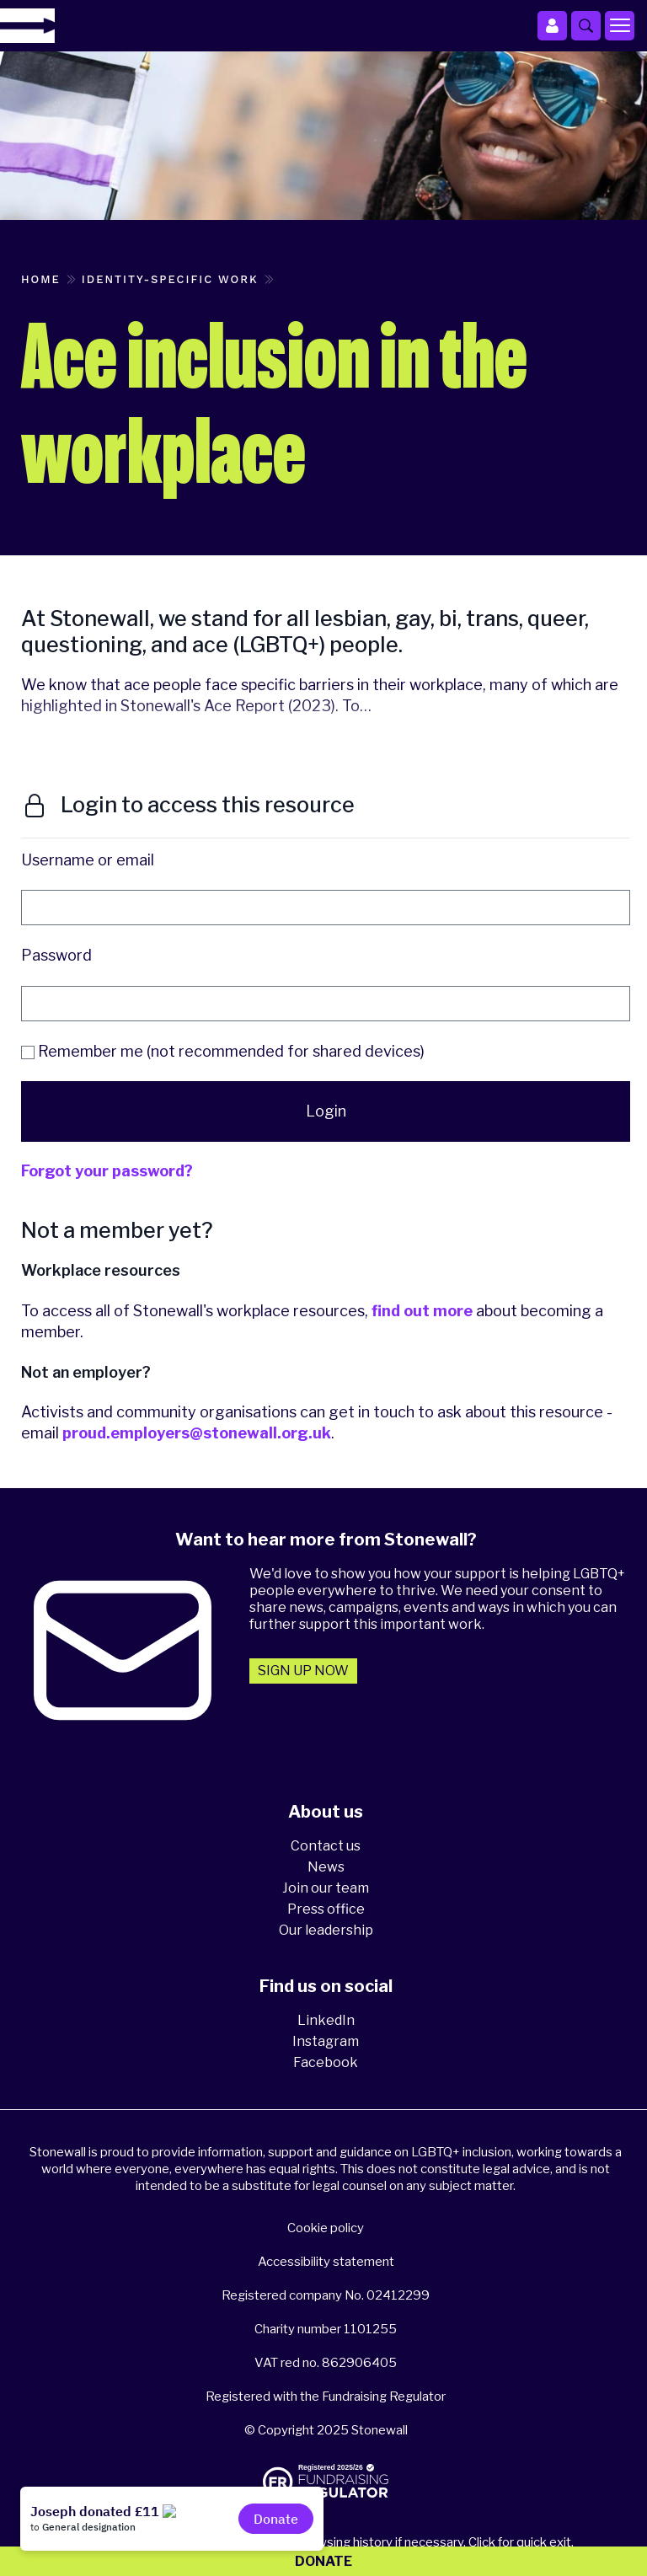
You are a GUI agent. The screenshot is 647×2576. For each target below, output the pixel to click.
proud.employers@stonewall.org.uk (196, 1433)
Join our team (325, 1888)
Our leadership (326, 1930)
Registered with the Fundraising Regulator (326, 2396)
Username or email (87, 860)
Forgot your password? (107, 1171)
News (326, 1867)
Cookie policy (325, 2228)
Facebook (325, 2062)
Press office (326, 1909)
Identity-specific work (170, 279)
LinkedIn (326, 2020)
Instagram (325, 2041)
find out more (422, 1311)
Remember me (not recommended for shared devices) (223, 1051)
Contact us (326, 1846)
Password (56, 955)
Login (326, 1111)
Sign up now (303, 1671)
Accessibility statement (326, 2261)
